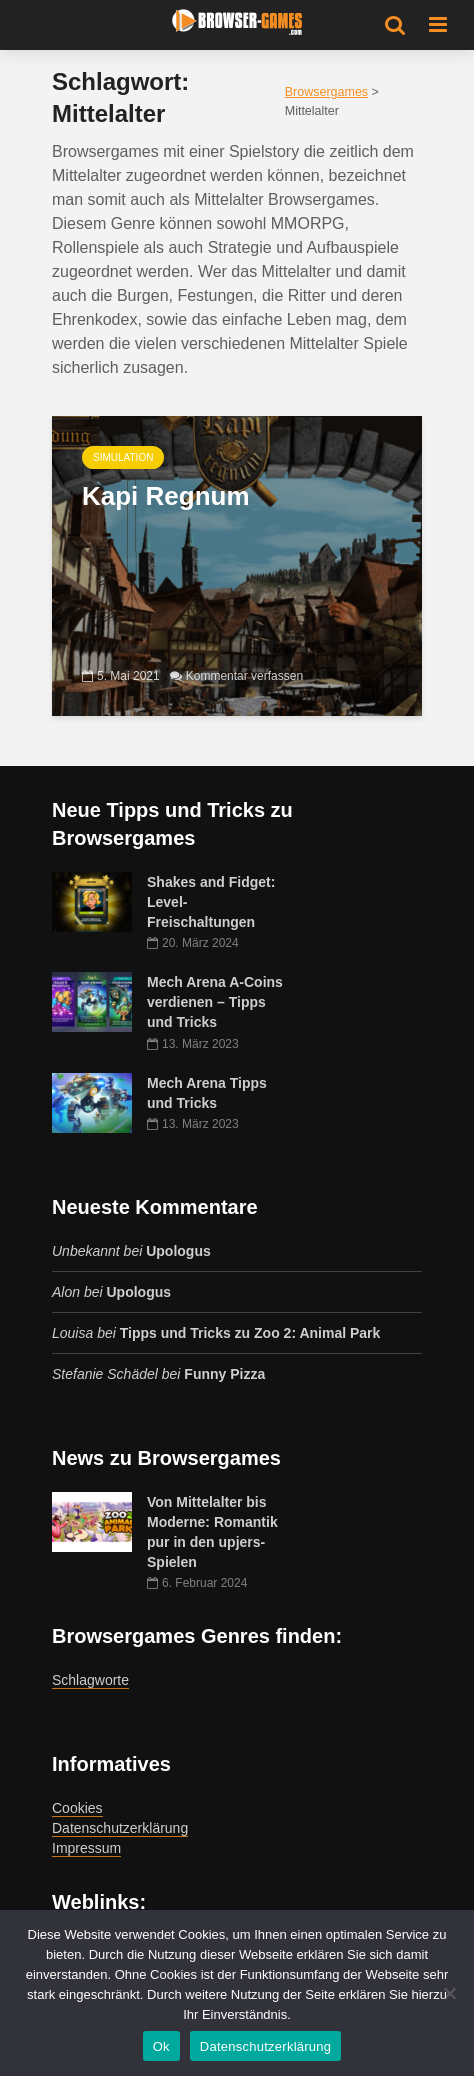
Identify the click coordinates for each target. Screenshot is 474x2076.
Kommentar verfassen (244, 676)
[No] (449, 1993)
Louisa (72, 1333)
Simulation (123, 457)
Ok (161, 2046)
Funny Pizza (224, 1374)
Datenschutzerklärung (120, 1828)
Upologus (178, 1251)
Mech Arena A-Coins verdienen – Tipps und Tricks (215, 1002)
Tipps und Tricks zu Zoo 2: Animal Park (250, 1333)
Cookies (77, 1808)
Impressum (86, 1848)
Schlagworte (90, 1680)
